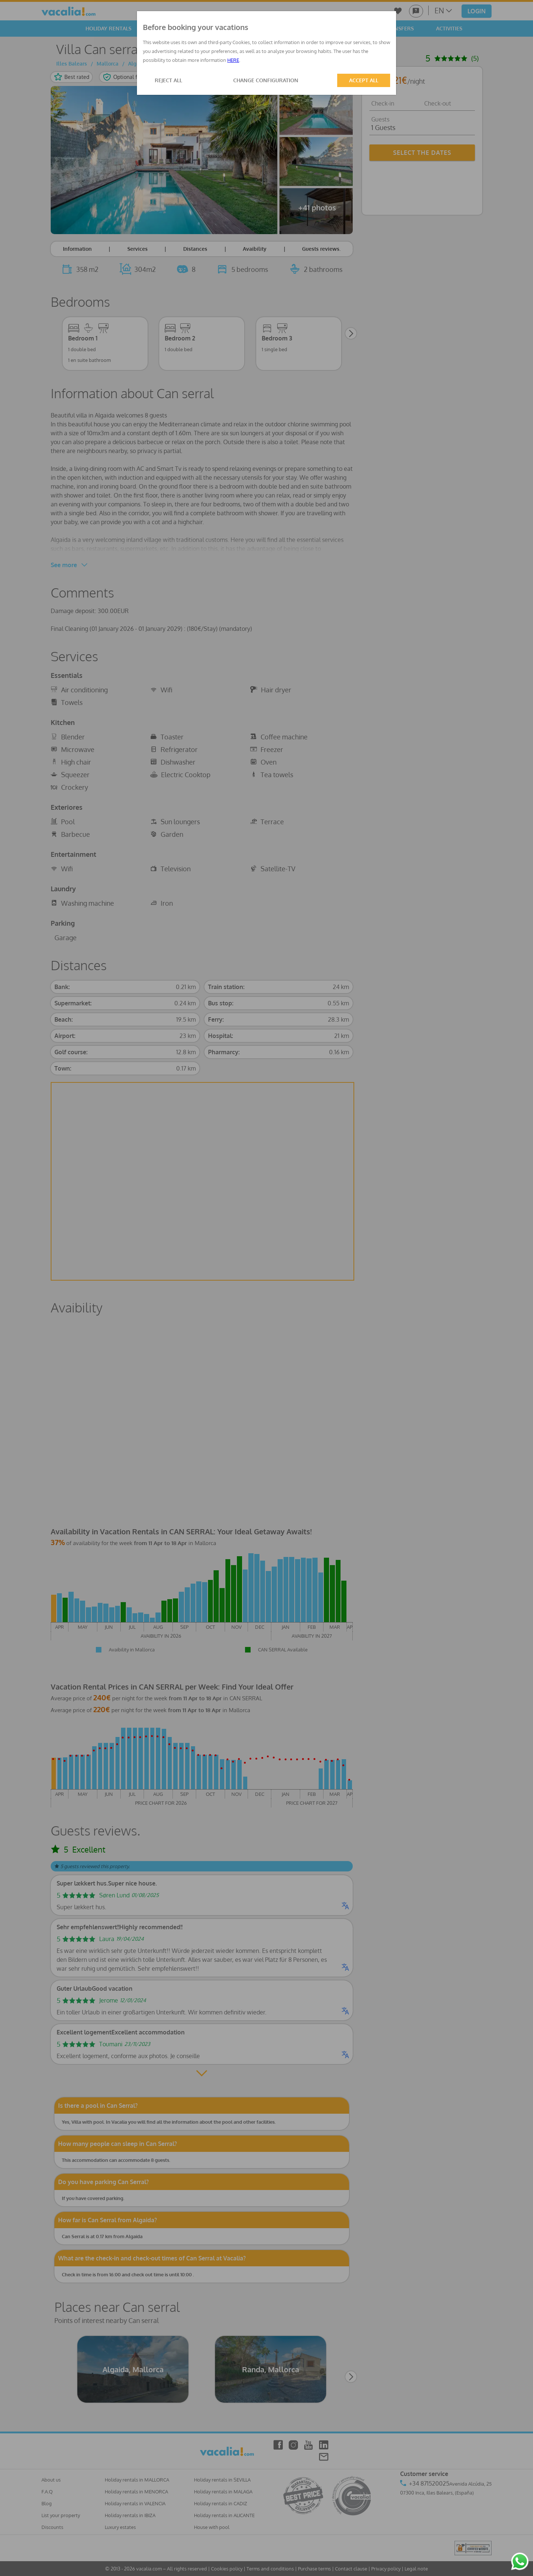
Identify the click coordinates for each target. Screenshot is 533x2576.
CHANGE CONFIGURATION (265, 80)
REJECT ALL (168, 80)
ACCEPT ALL (363, 80)
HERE (233, 60)
